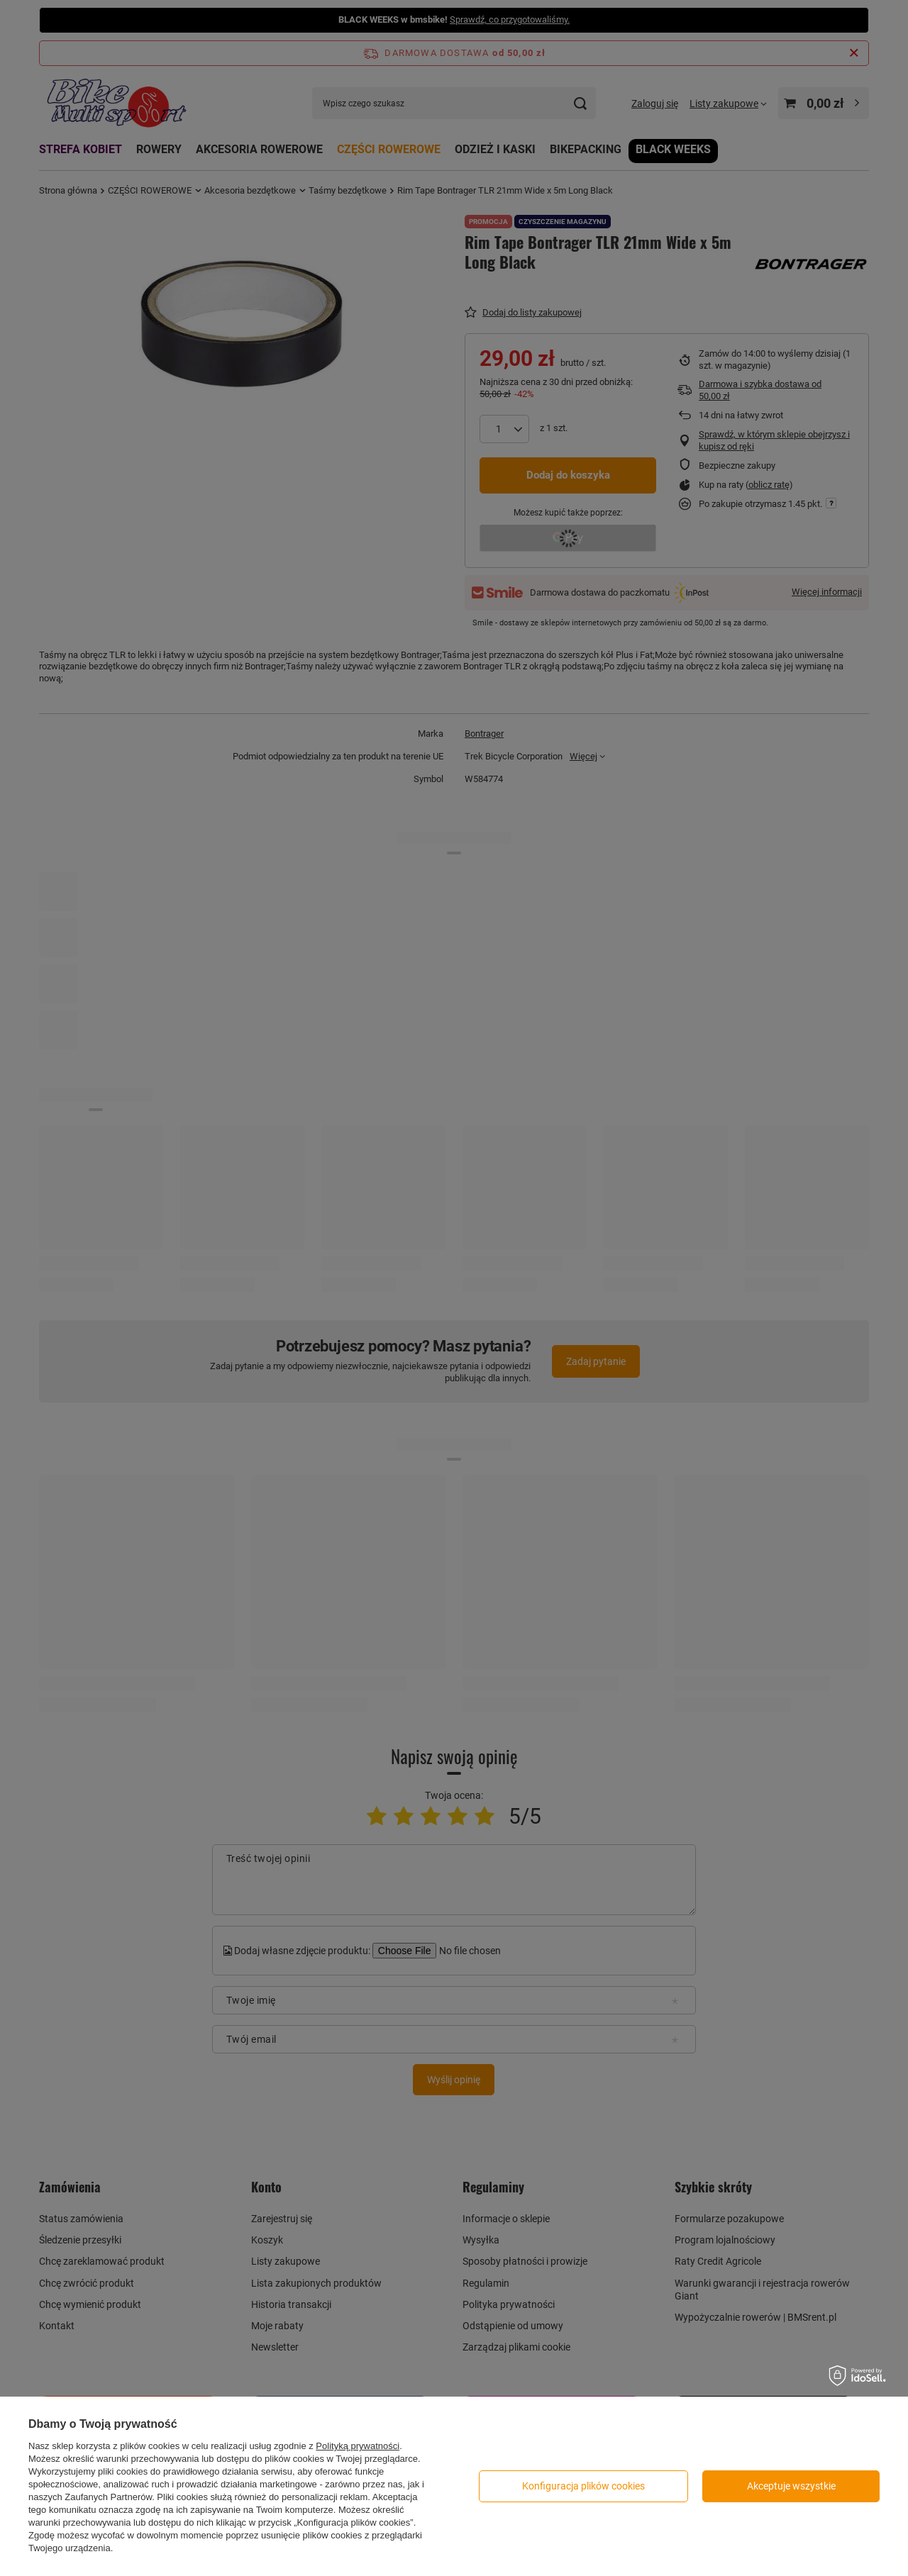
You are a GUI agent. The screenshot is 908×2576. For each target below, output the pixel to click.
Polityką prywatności (357, 2446)
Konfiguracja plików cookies (583, 2486)
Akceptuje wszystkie (791, 2486)
